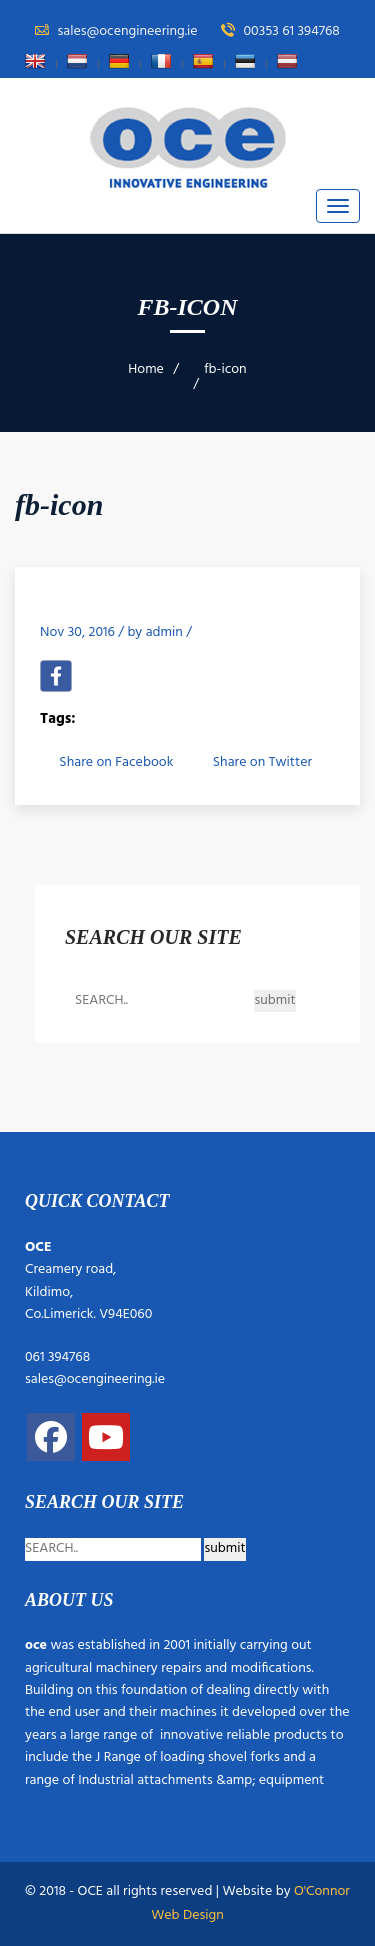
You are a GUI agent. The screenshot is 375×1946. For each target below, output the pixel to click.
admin (164, 632)
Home (146, 369)
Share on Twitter (262, 762)
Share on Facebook (116, 762)
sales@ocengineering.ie (95, 1379)
